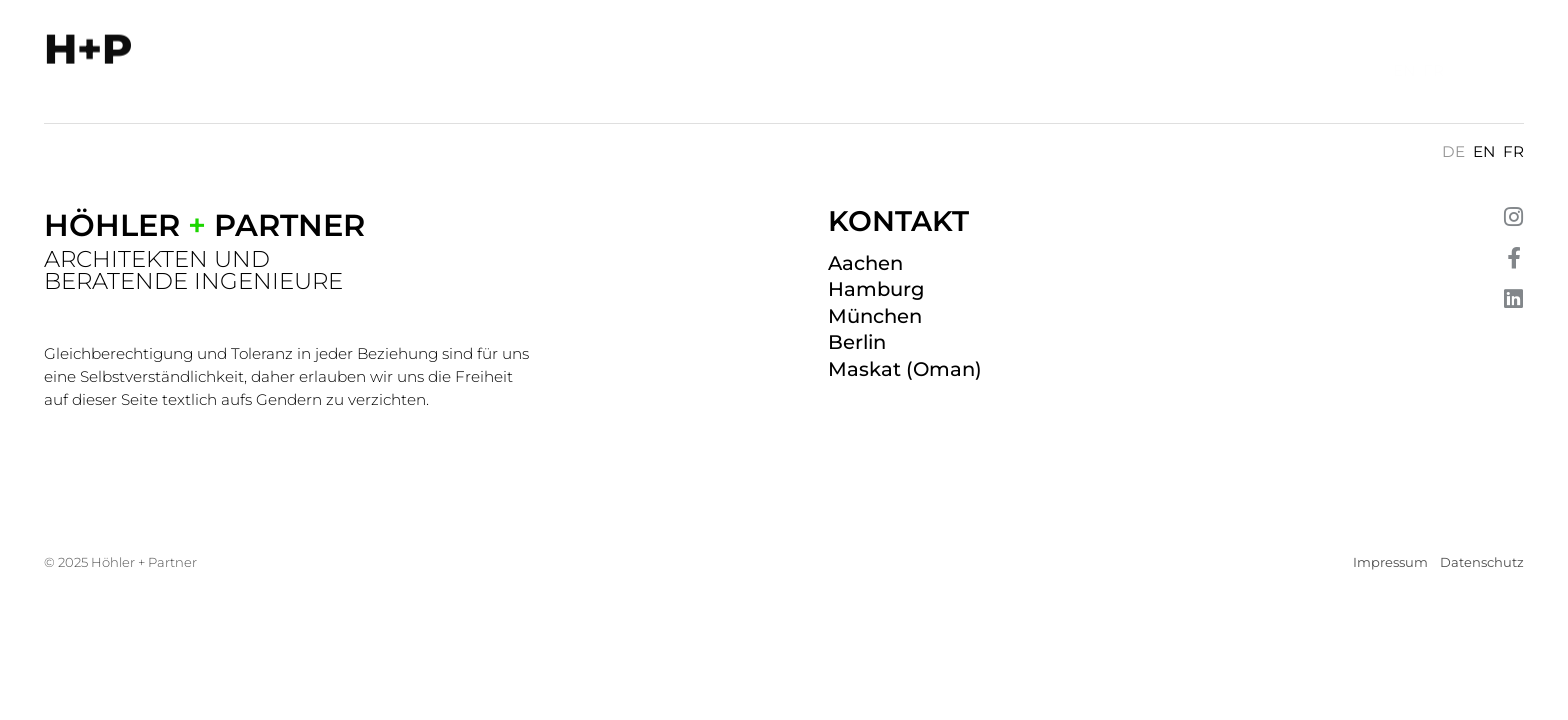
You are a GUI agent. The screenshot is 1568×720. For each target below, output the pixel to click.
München (875, 316)
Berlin (857, 342)
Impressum (1390, 562)
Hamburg (876, 289)
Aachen (865, 263)
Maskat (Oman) (905, 369)
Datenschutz (1482, 562)
